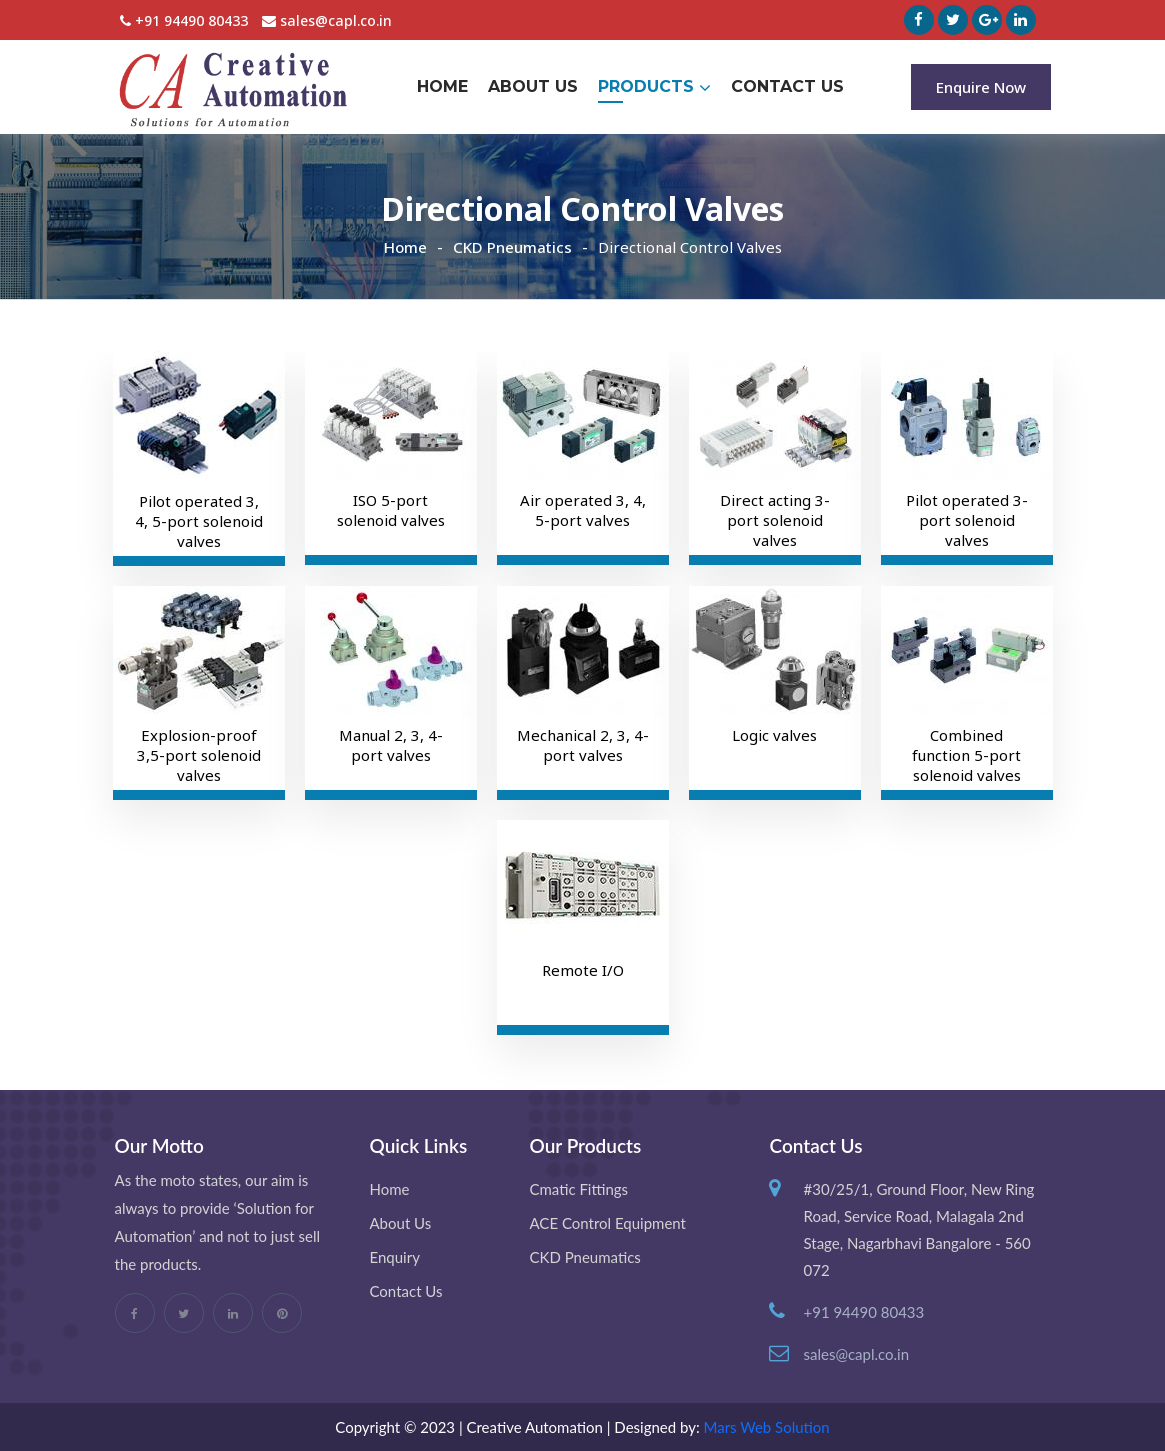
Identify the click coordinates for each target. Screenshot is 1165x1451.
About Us (533, 86)
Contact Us (787, 86)
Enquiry (395, 1257)
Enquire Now (981, 87)
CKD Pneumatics (512, 247)
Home (442, 86)
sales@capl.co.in (327, 20)
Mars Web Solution (767, 1427)
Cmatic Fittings (578, 1189)
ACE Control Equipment (607, 1223)
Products (654, 87)
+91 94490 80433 (184, 20)
